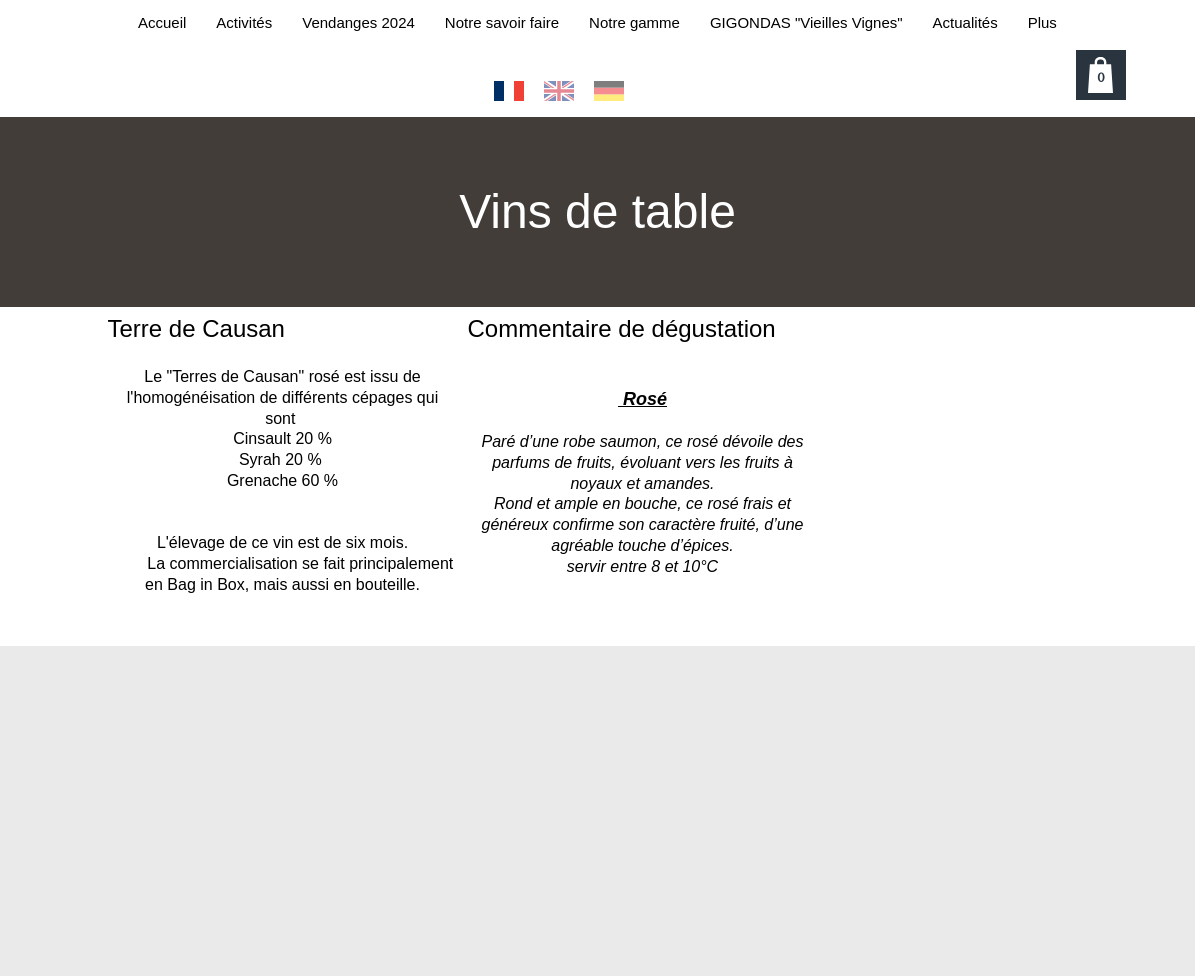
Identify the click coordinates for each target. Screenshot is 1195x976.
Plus (1042, 22)
